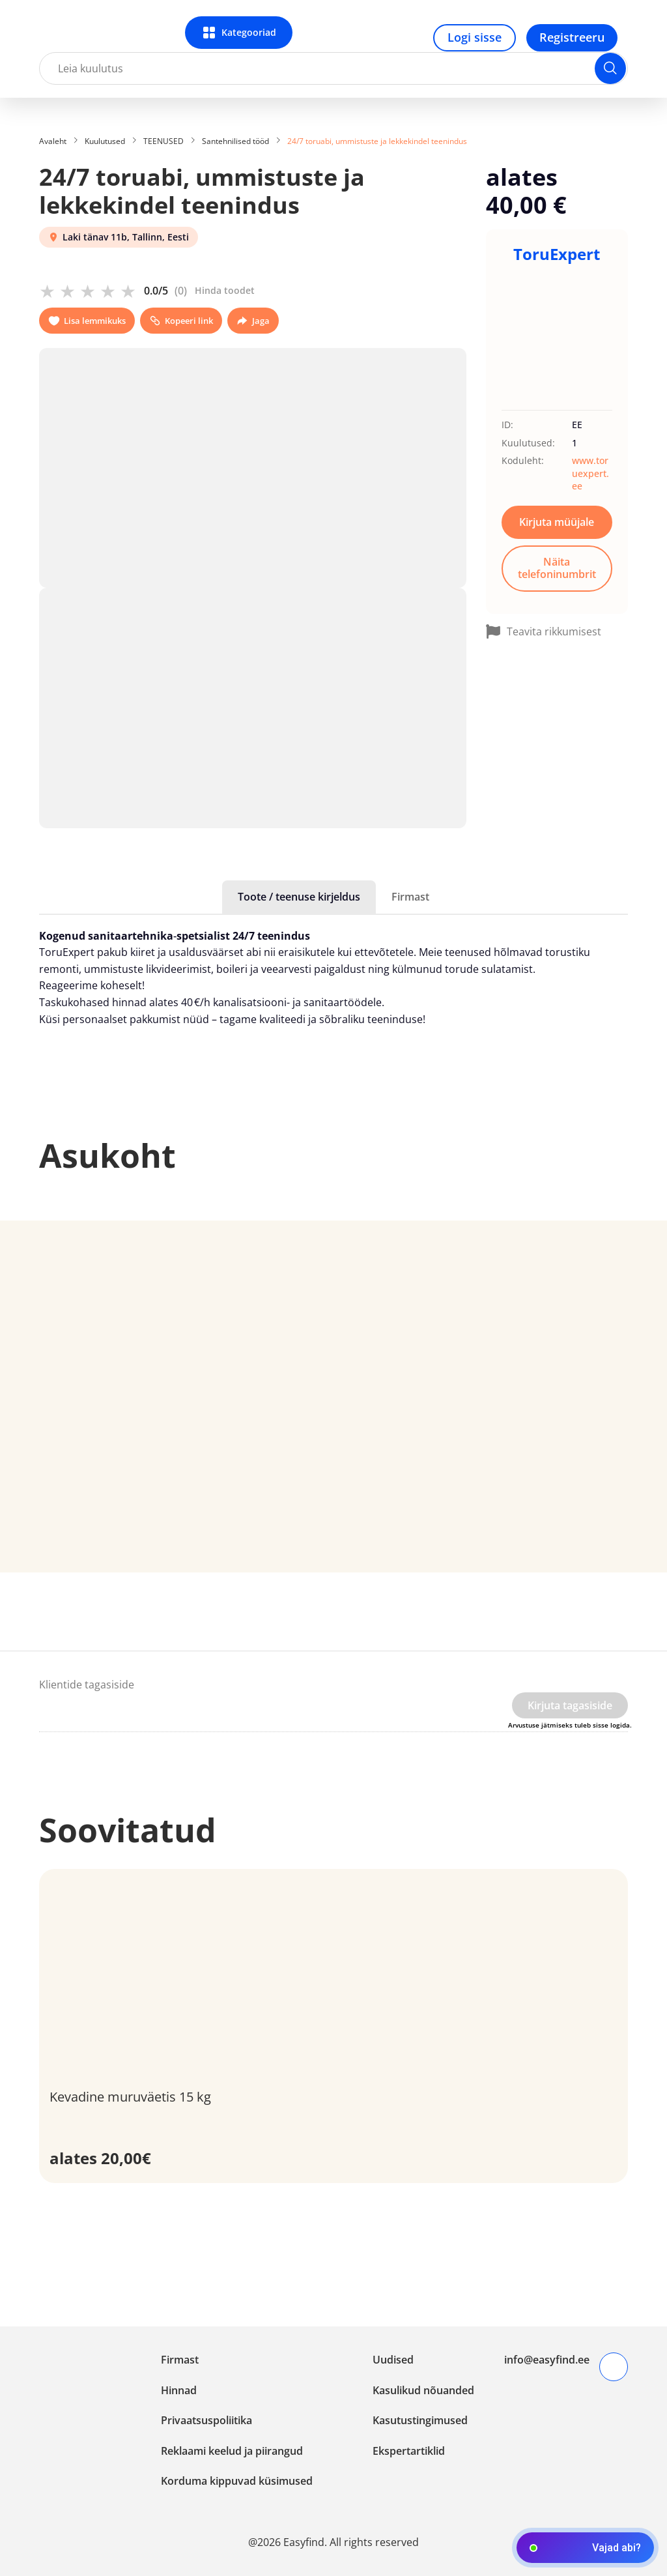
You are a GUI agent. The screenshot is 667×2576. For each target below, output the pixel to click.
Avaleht (52, 141)
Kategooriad (248, 32)
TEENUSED (163, 141)
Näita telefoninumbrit (557, 568)
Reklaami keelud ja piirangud (232, 2451)
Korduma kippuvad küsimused (237, 2481)
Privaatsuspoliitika (206, 2420)
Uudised (393, 2359)
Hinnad (179, 2390)
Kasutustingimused (420, 2420)
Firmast (410, 897)
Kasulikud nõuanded (423, 2390)
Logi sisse (474, 37)
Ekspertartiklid (409, 2451)
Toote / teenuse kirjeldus (299, 897)
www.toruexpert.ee (590, 473)
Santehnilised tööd (235, 141)
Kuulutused (105, 141)
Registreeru (571, 37)
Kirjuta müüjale (556, 522)
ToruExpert (556, 254)
